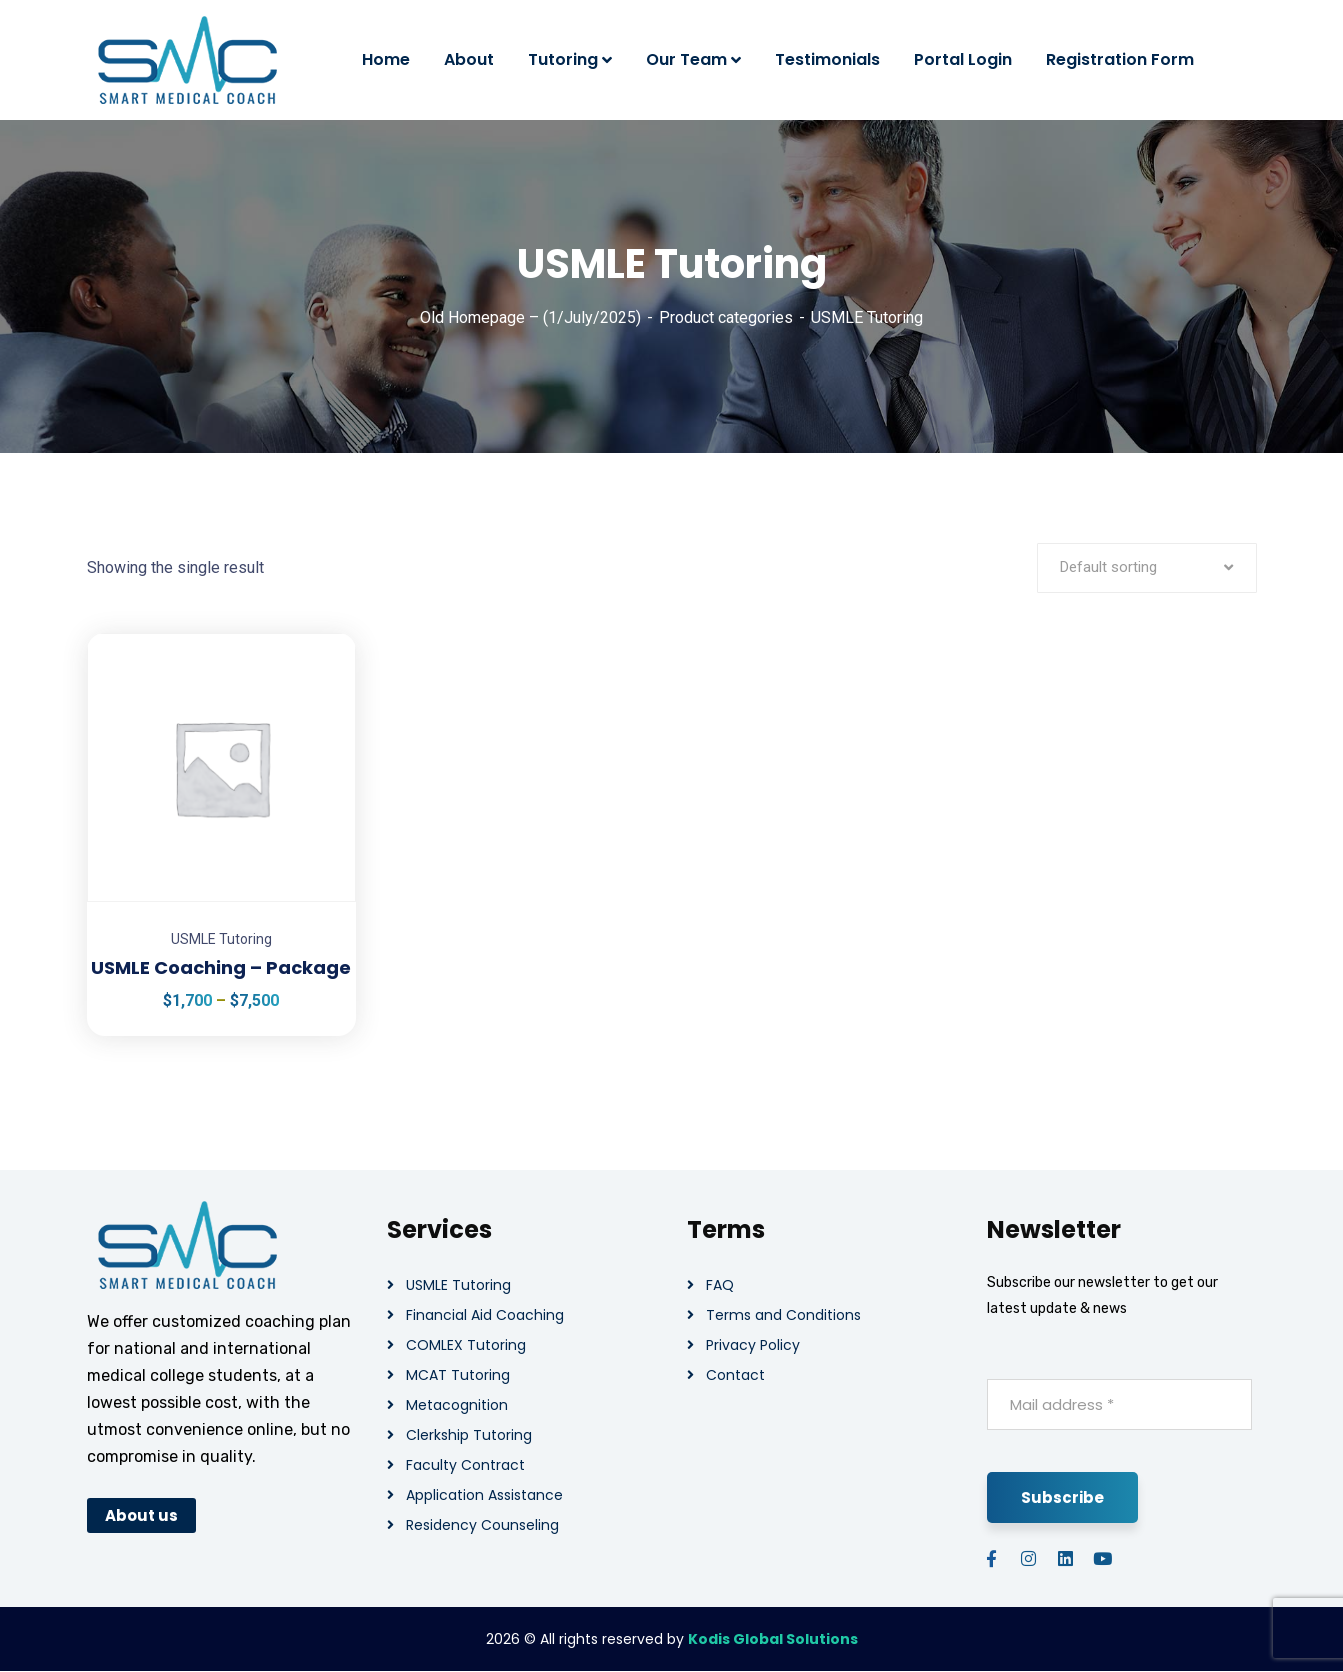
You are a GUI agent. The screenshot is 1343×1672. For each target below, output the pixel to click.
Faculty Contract (465, 1465)
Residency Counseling (482, 1525)
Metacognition (457, 1405)
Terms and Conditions (783, 1315)
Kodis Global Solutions (773, 1639)
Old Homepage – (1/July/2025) (530, 317)
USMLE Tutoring (221, 939)
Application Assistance (484, 1495)
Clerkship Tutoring (469, 1435)
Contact (735, 1375)
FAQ (720, 1285)
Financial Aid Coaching (485, 1315)
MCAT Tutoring (458, 1375)
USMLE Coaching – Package (221, 967)
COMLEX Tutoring (466, 1345)
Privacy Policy (753, 1345)
